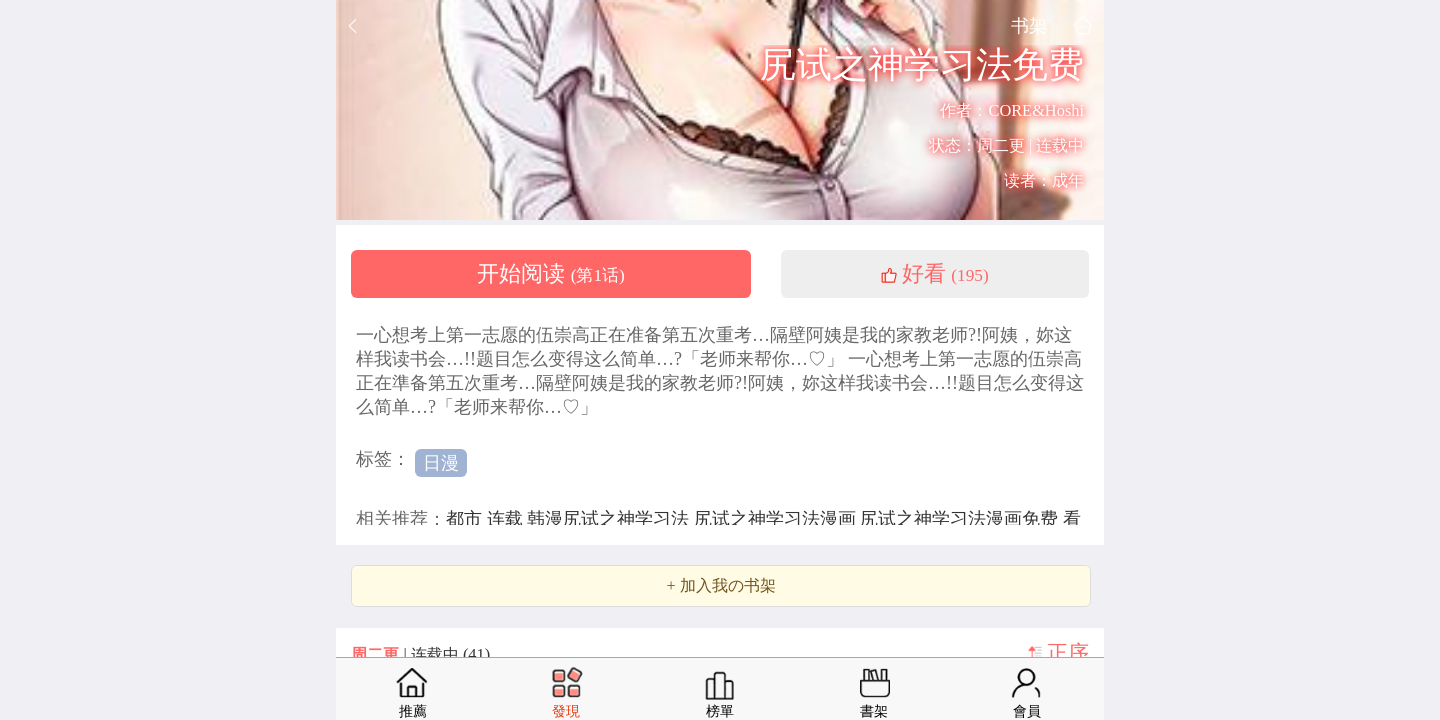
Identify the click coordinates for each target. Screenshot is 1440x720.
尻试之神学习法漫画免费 (961, 519)
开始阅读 (551, 274)
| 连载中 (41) (420, 654)
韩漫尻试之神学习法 (610, 519)
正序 (1068, 653)
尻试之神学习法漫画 (777, 519)
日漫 (441, 463)
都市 (466, 519)
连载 (507, 519)
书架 (1029, 25)
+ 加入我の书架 (720, 586)
